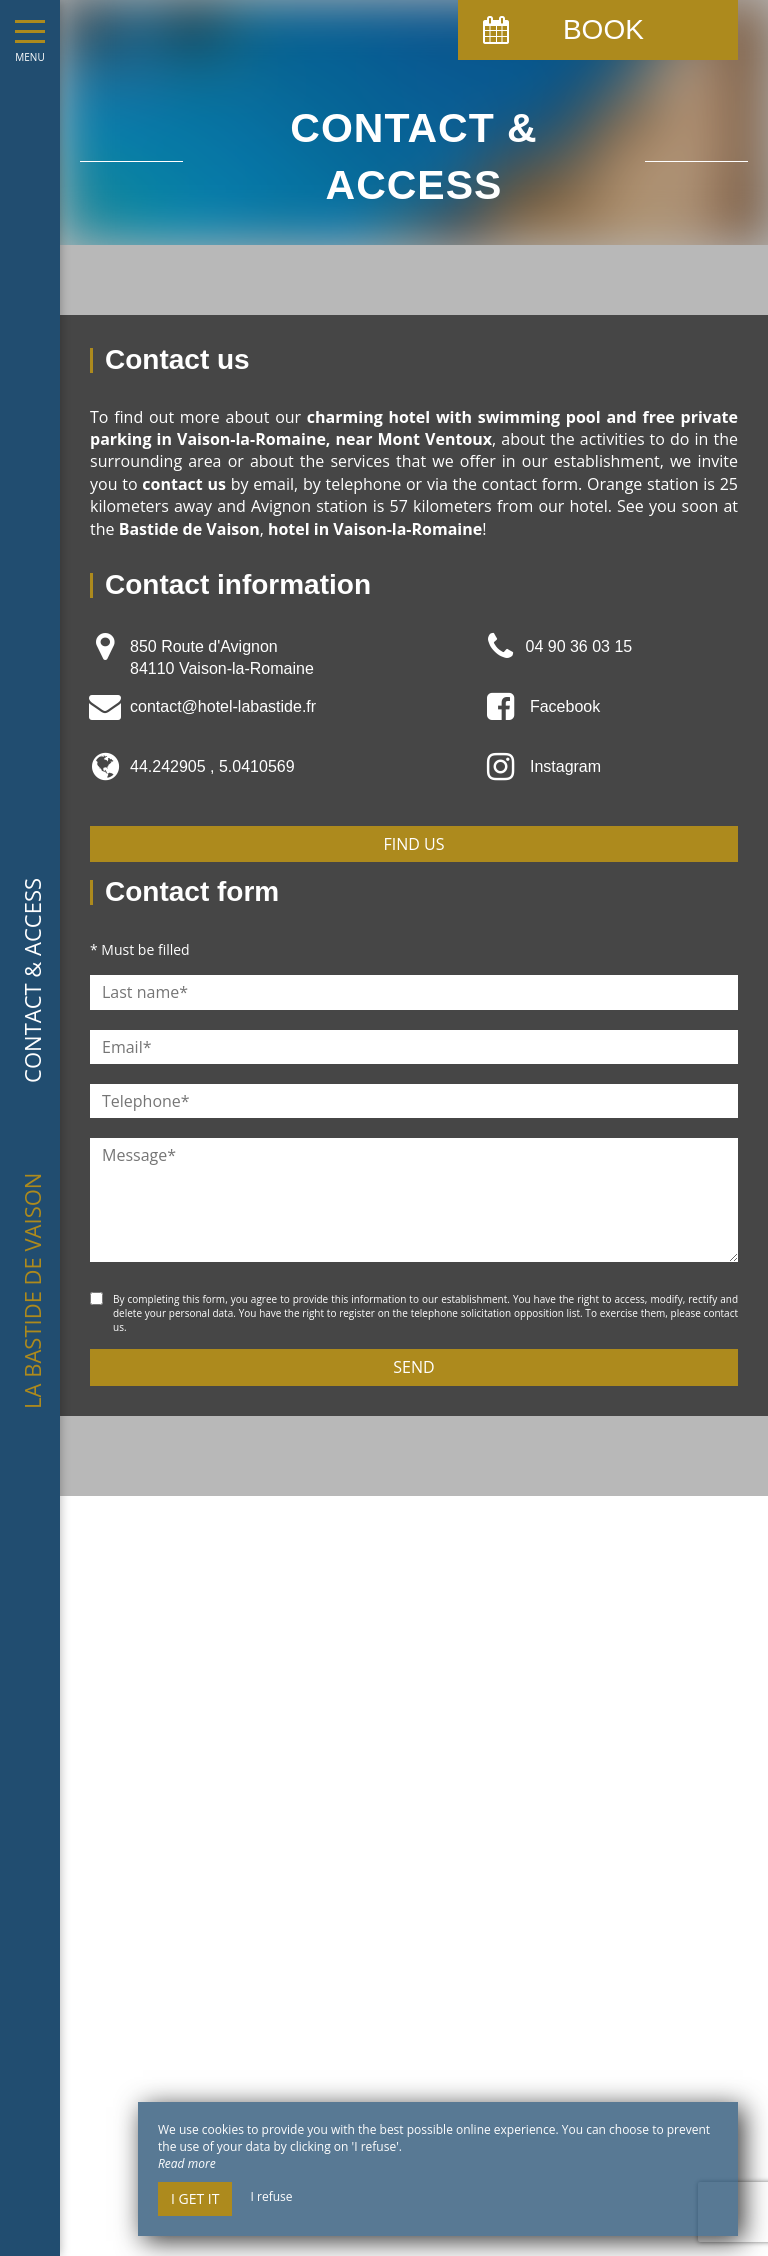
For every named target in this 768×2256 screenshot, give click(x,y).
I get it (195, 2198)
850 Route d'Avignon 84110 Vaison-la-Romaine (222, 657)
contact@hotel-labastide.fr (223, 706)
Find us (414, 844)
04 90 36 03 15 (578, 646)
